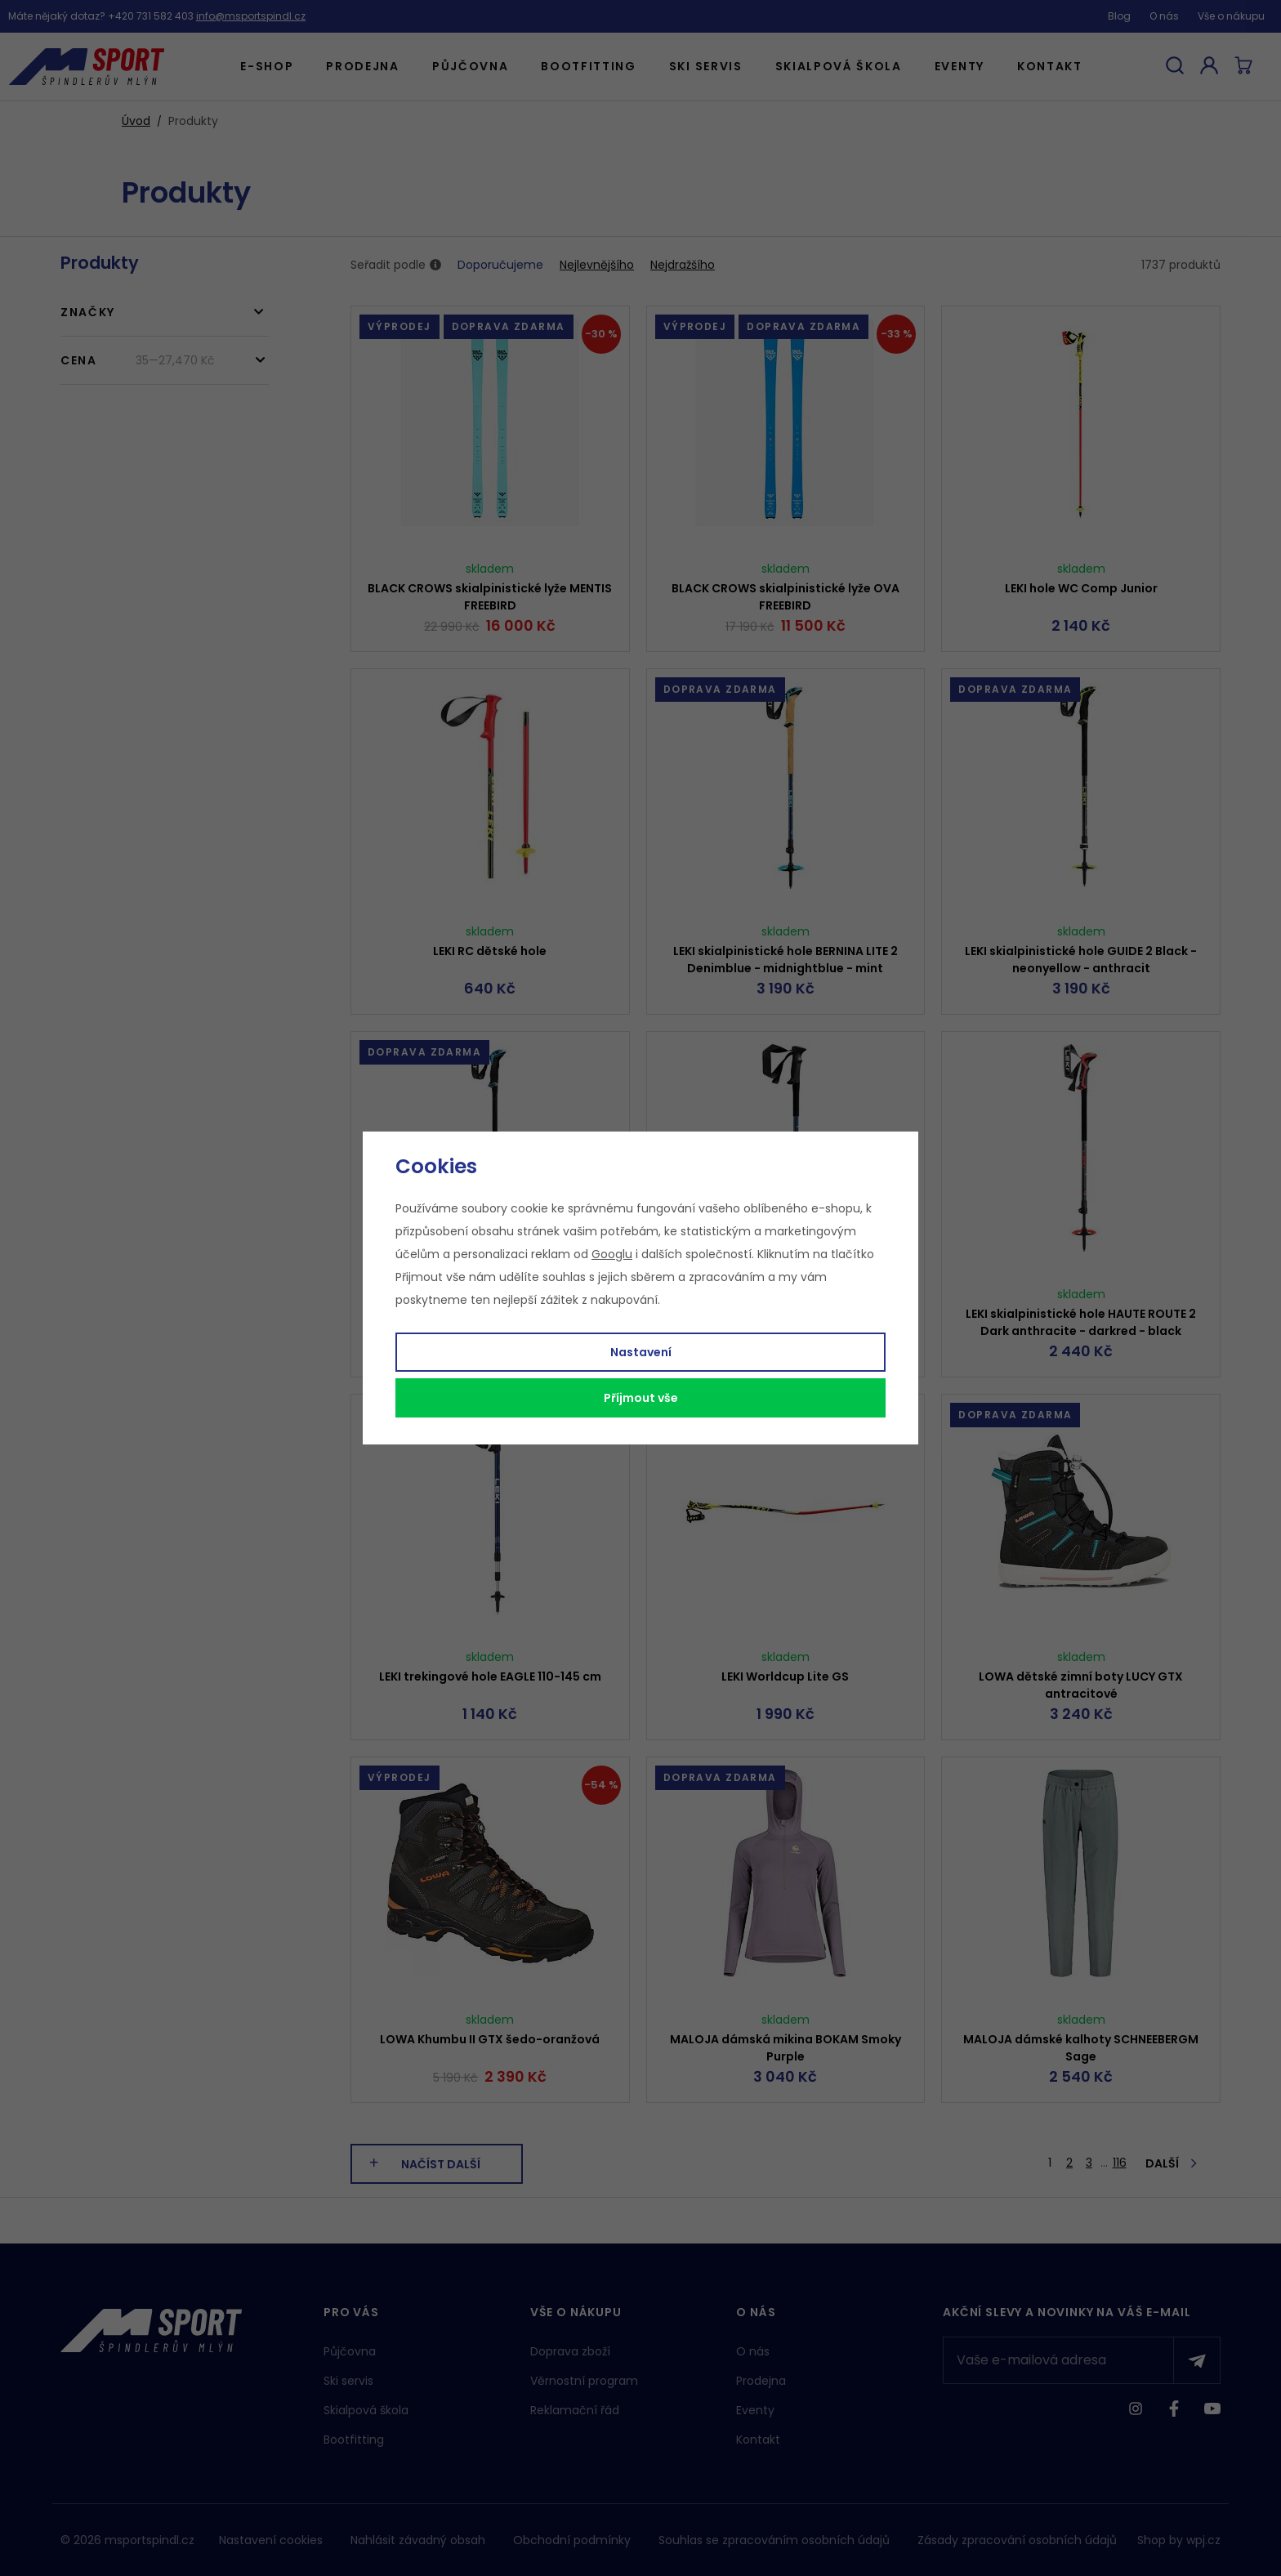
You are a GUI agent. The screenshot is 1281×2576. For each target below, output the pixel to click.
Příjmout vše (641, 1398)
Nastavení (641, 1352)
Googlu (611, 1254)
